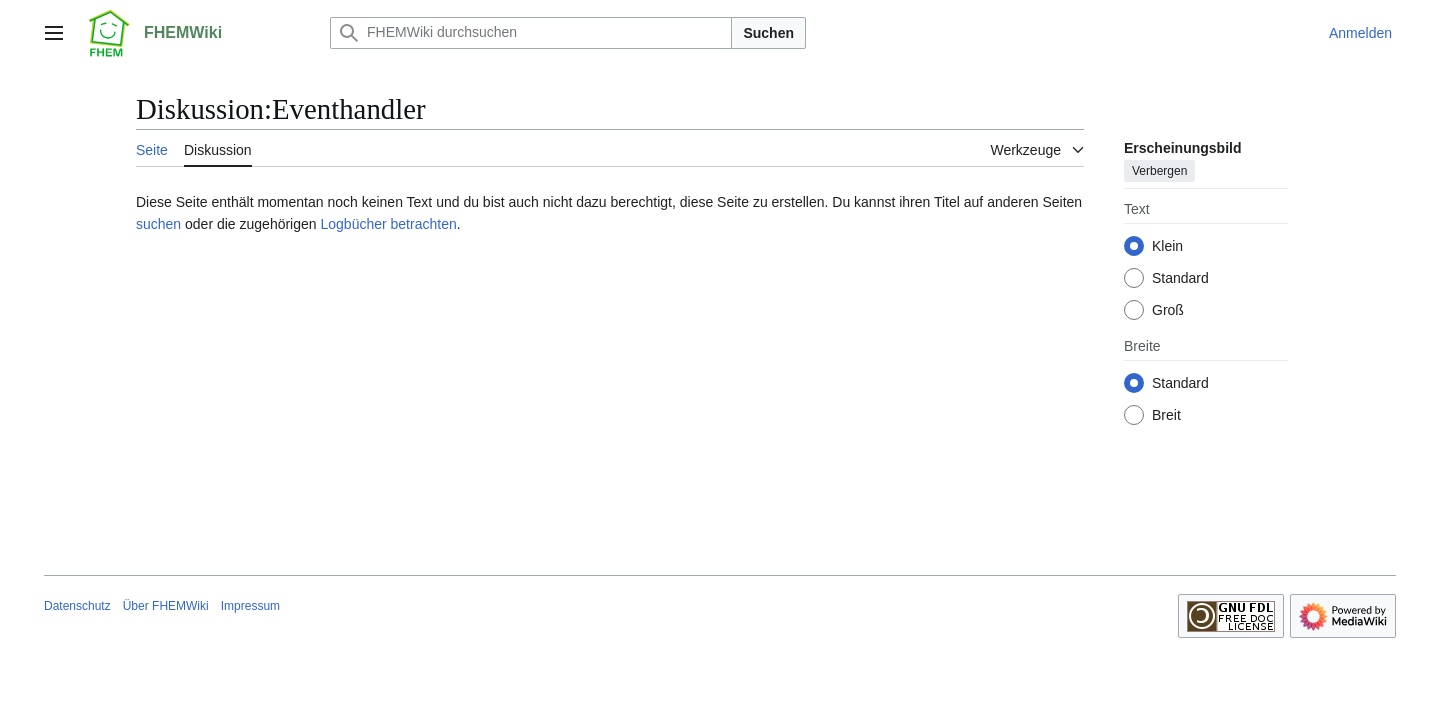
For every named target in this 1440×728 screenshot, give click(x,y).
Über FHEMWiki (166, 606)
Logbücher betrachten (388, 224)
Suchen (768, 33)
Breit (1166, 415)
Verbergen (1159, 171)
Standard (1180, 278)
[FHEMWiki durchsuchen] (531, 33)
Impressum (250, 606)
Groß (1168, 310)
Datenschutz (77, 606)
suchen (158, 224)
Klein (1167, 246)
